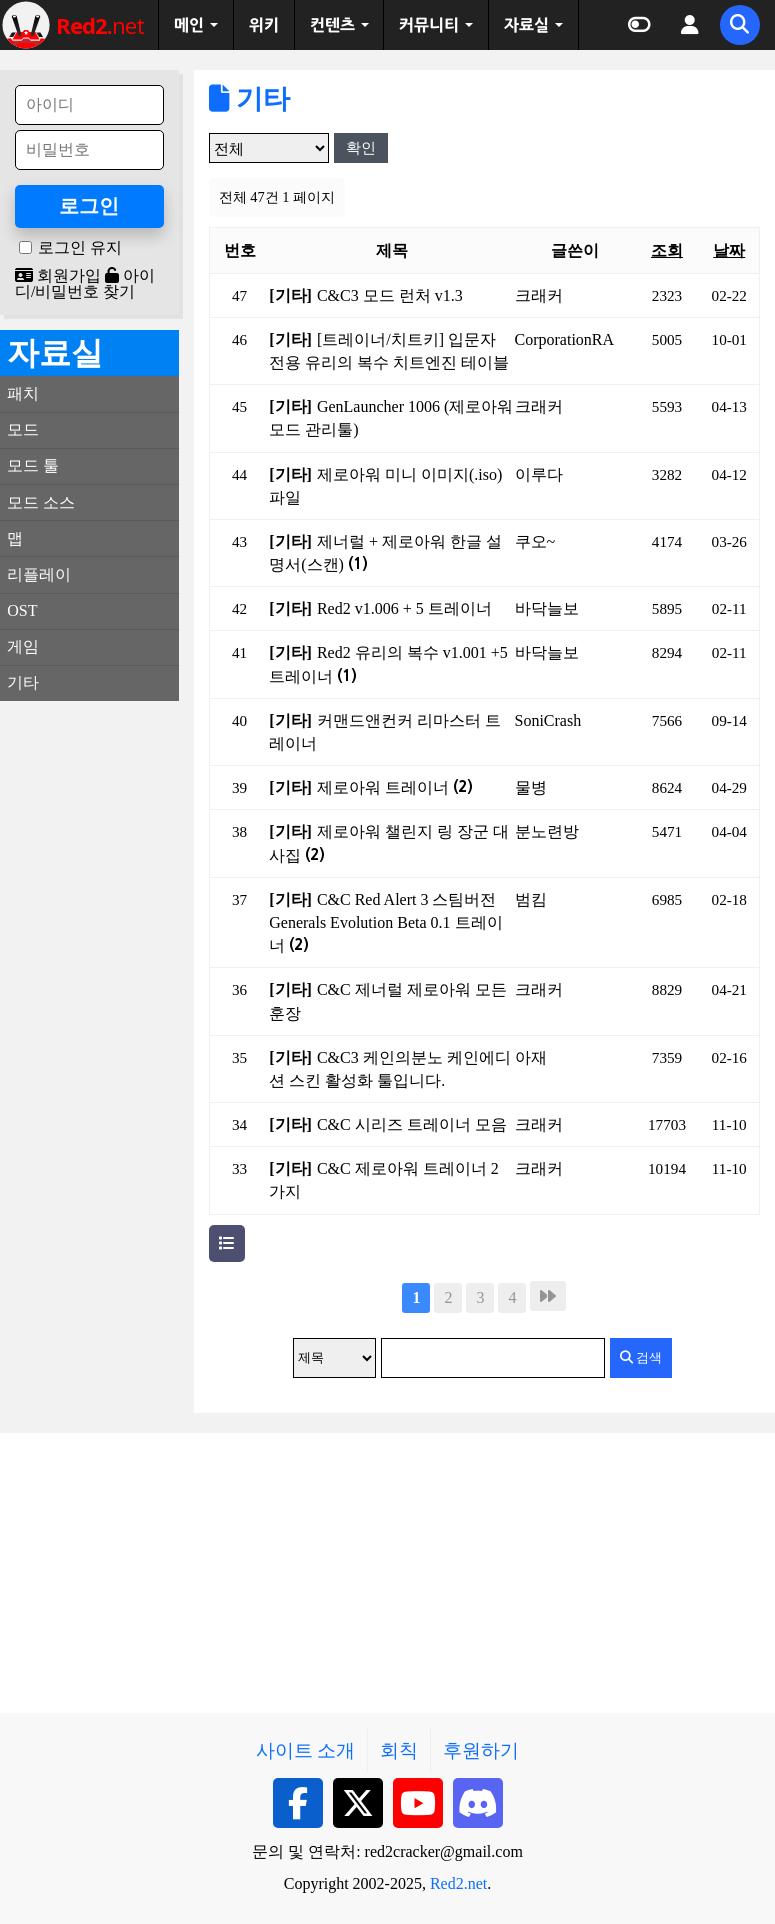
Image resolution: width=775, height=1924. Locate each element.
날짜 (729, 250)
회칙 (399, 1750)
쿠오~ (535, 541)
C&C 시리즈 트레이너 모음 (412, 1124)
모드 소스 (41, 502)
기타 (249, 99)
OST (22, 610)
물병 (531, 787)
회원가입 (58, 275)
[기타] (290, 295)
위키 (264, 25)
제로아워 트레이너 (395, 787)
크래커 (539, 295)
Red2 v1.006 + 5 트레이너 (404, 608)
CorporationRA (565, 339)
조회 (667, 250)
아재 (531, 1057)
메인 (189, 25)
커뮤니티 (429, 25)
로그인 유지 (80, 248)
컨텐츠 (332, 25)
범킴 (531, 899)
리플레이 (39, 574)
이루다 (539, 474)
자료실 (526, 25)
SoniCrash (548, 720)
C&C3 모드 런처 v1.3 (390, 295)
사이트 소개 (306, 1750)
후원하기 (481, 1750)
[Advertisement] (89, 1016)
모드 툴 (33, 465)
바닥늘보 (547, 608)
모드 (23, 429)
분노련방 (547, 831)
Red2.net (458, 1883)
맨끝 (548, 1296)
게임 (23, 646)
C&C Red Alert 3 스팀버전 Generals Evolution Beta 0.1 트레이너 (385, 922)
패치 (23, 393)
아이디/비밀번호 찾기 (85, 283)
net (100, 25)
